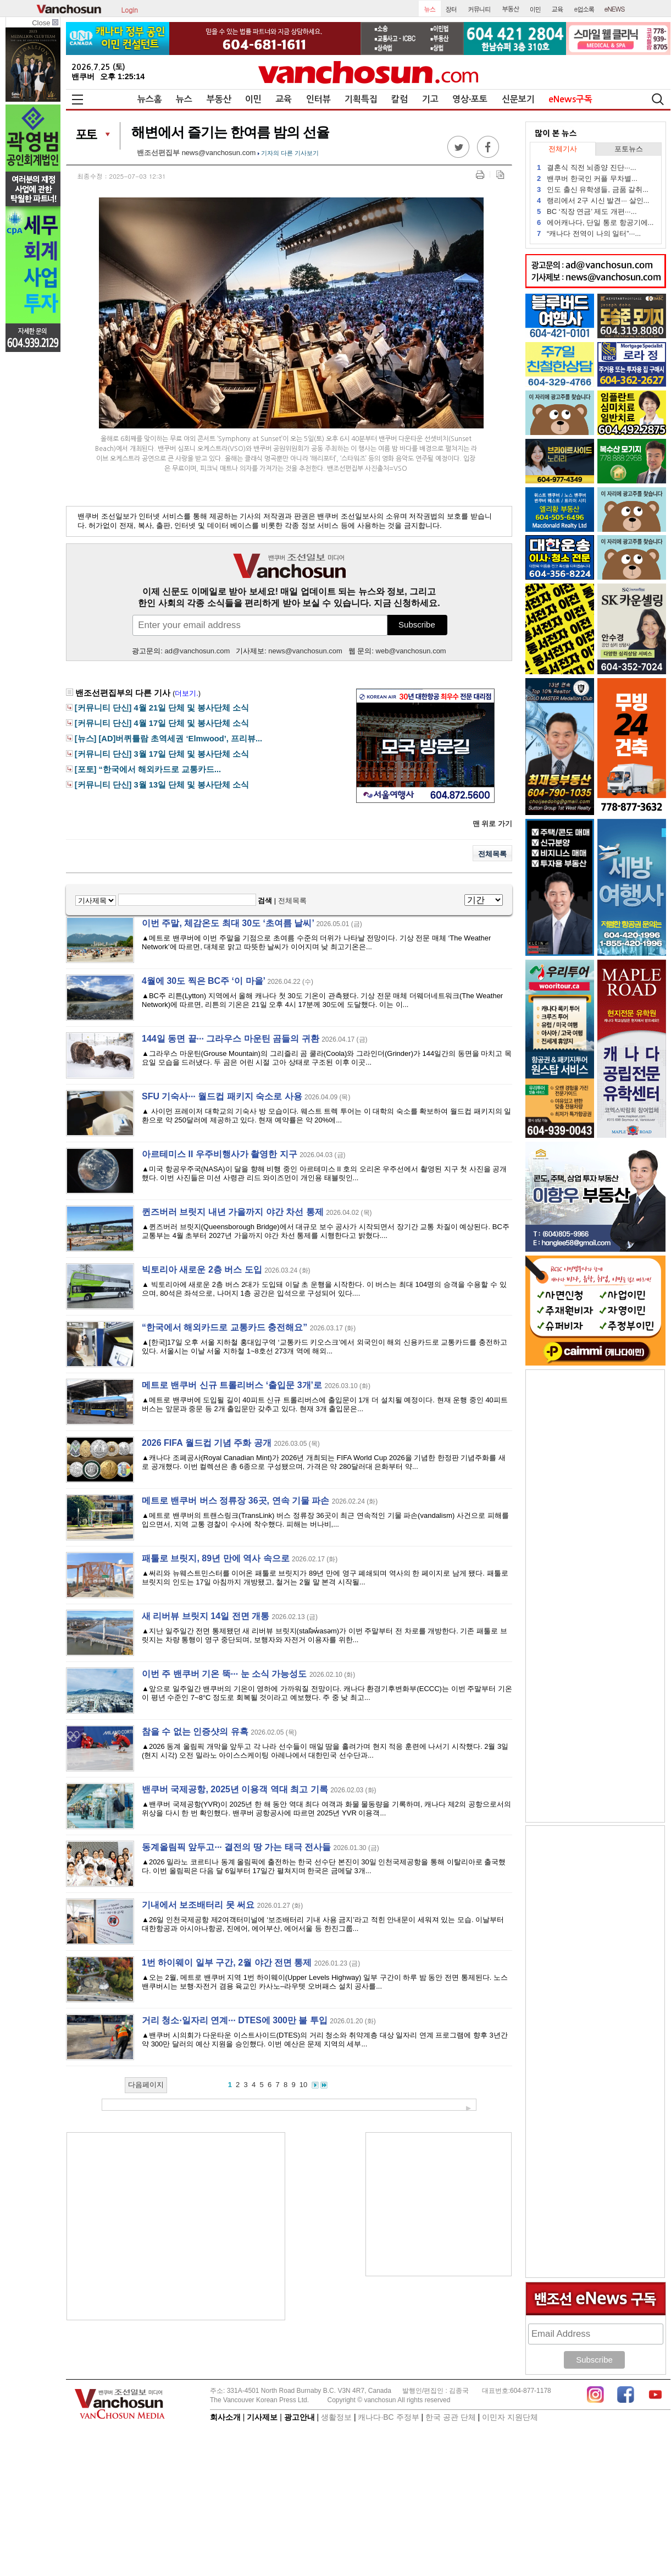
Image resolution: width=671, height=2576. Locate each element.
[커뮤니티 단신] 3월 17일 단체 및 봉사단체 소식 (162, 754)
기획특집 (361, 99)
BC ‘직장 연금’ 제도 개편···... (587, 211)
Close (45, 23)
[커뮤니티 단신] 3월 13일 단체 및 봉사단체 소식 (162, 784)
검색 (265, 900)
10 (303, 2084)
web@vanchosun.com (411, 651)
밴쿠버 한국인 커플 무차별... (587, 178)
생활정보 (336, 2417)
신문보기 (518, 99)
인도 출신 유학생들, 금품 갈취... (592, 189)
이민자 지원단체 (510, 2417)
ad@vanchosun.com (197, 651)
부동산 (219, 99)
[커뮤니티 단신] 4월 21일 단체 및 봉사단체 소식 (162, 707)
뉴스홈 (149, 99)
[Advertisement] (176, 2226)
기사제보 (262, 2417)
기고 (430, 99)
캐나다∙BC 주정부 (388, 2417)
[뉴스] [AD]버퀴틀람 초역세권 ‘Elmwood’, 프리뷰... (169, 738)
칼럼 (399, 99)
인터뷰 (318, 99)
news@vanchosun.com (219, 152)
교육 (283, 99)
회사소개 (225, 2417)
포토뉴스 (628, 149)
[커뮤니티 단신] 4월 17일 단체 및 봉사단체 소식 (162, 723)
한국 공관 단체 (450, 2417)
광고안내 (299, 2417)
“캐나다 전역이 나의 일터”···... (589, 233)
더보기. (186, 693)
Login (129, 8)
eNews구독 (570, 99)
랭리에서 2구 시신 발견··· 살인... (593, 200)
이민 (253, 99)
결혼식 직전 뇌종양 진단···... (586, 167)
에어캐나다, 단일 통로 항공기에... (595, 222)
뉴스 (184, 99)
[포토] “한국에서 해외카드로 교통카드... (148, 769)
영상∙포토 (469, 99)
